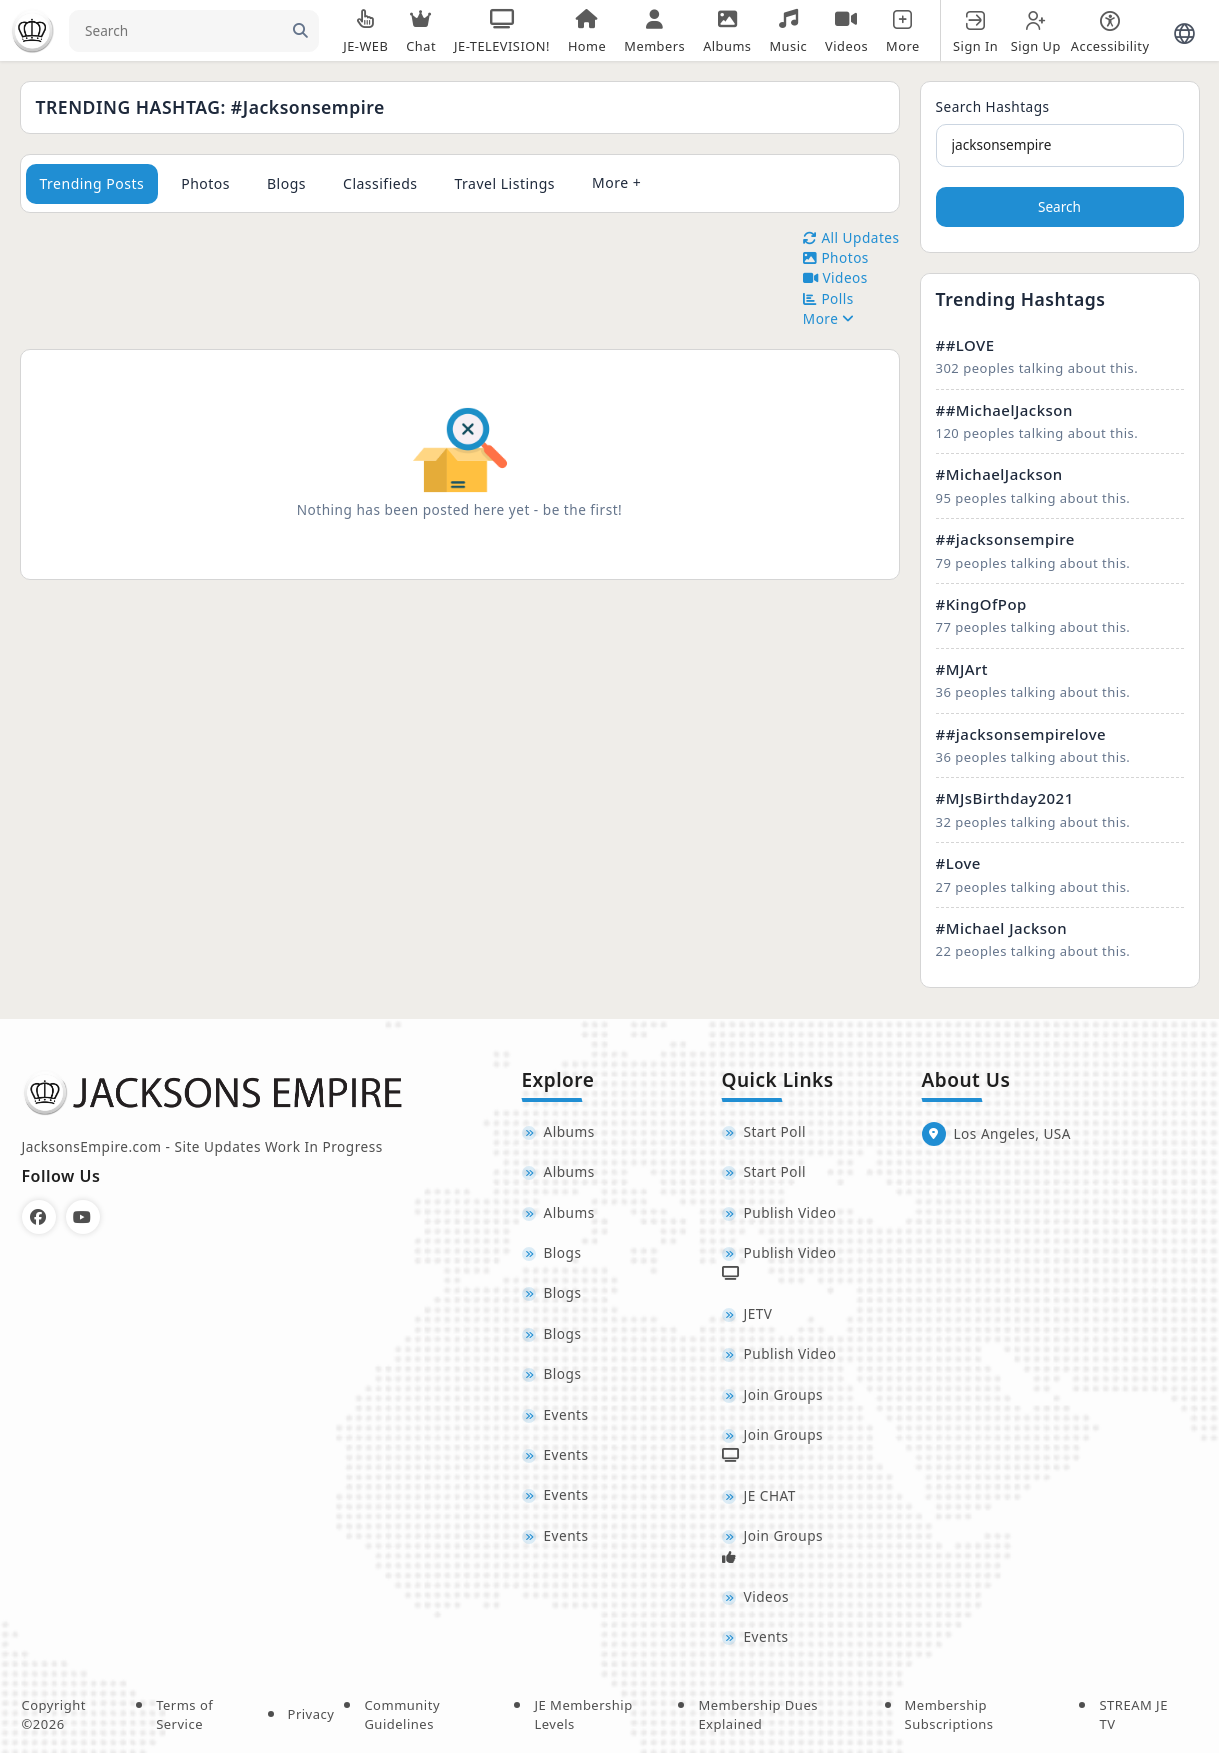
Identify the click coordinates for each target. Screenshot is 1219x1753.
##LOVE (965, 345)
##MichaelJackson (1004, 410)
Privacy (311, 1714)
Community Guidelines (402, 1715)
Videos (766, 1596)
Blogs (286, 183)
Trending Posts (92, 183)
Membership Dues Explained (758, 1715)
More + (616, 182)
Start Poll (775, 1131)
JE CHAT (770, 1495)
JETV (758, 1313)
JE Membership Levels (583, 1715)
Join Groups (784, 1394)
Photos (205, 183)
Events (566, 1414)
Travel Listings (505, 183)
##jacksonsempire (1005, 539)
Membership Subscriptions (949, 1715)
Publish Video (790, 1212)
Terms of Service (184, 1715)
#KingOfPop (981, 604)
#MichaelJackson (999, 474)
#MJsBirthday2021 (1005, 798)
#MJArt (962, 669)
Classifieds (380, 183)
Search (1059, 206)
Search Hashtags (993, 106)
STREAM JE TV (1133, 1715)
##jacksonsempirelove (1021, 734)
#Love (958, 863)
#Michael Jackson (1002, 928)
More (829, 318)
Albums (569, 1131)
